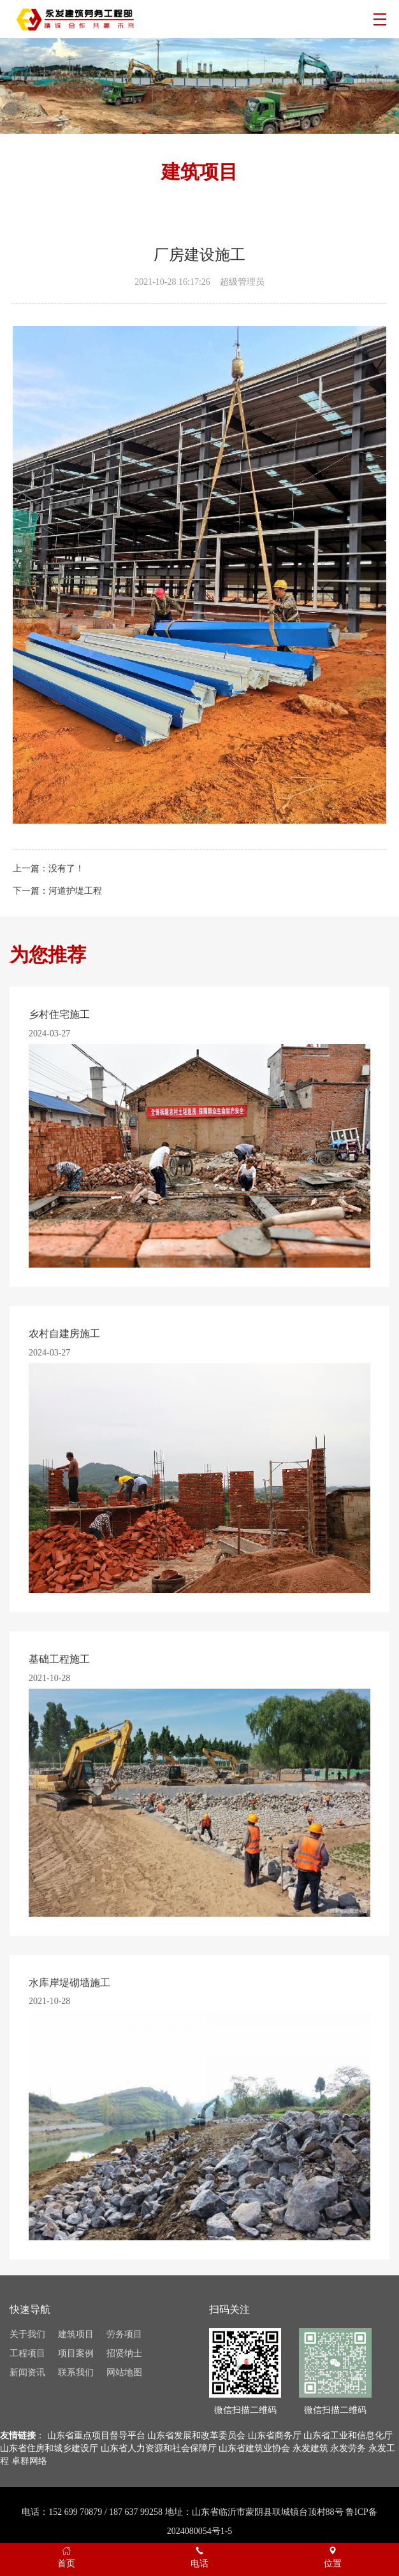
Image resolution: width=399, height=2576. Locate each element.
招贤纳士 (124, 2353)
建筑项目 (76, 2334)
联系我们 (76, 2372)
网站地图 (124, 2372)
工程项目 (27, 2353)
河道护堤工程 (75, 891)
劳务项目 (124, 2334)
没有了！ (66, 868)
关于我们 (27, 2334)
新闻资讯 (27, 2372)
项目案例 (76, 2353)
